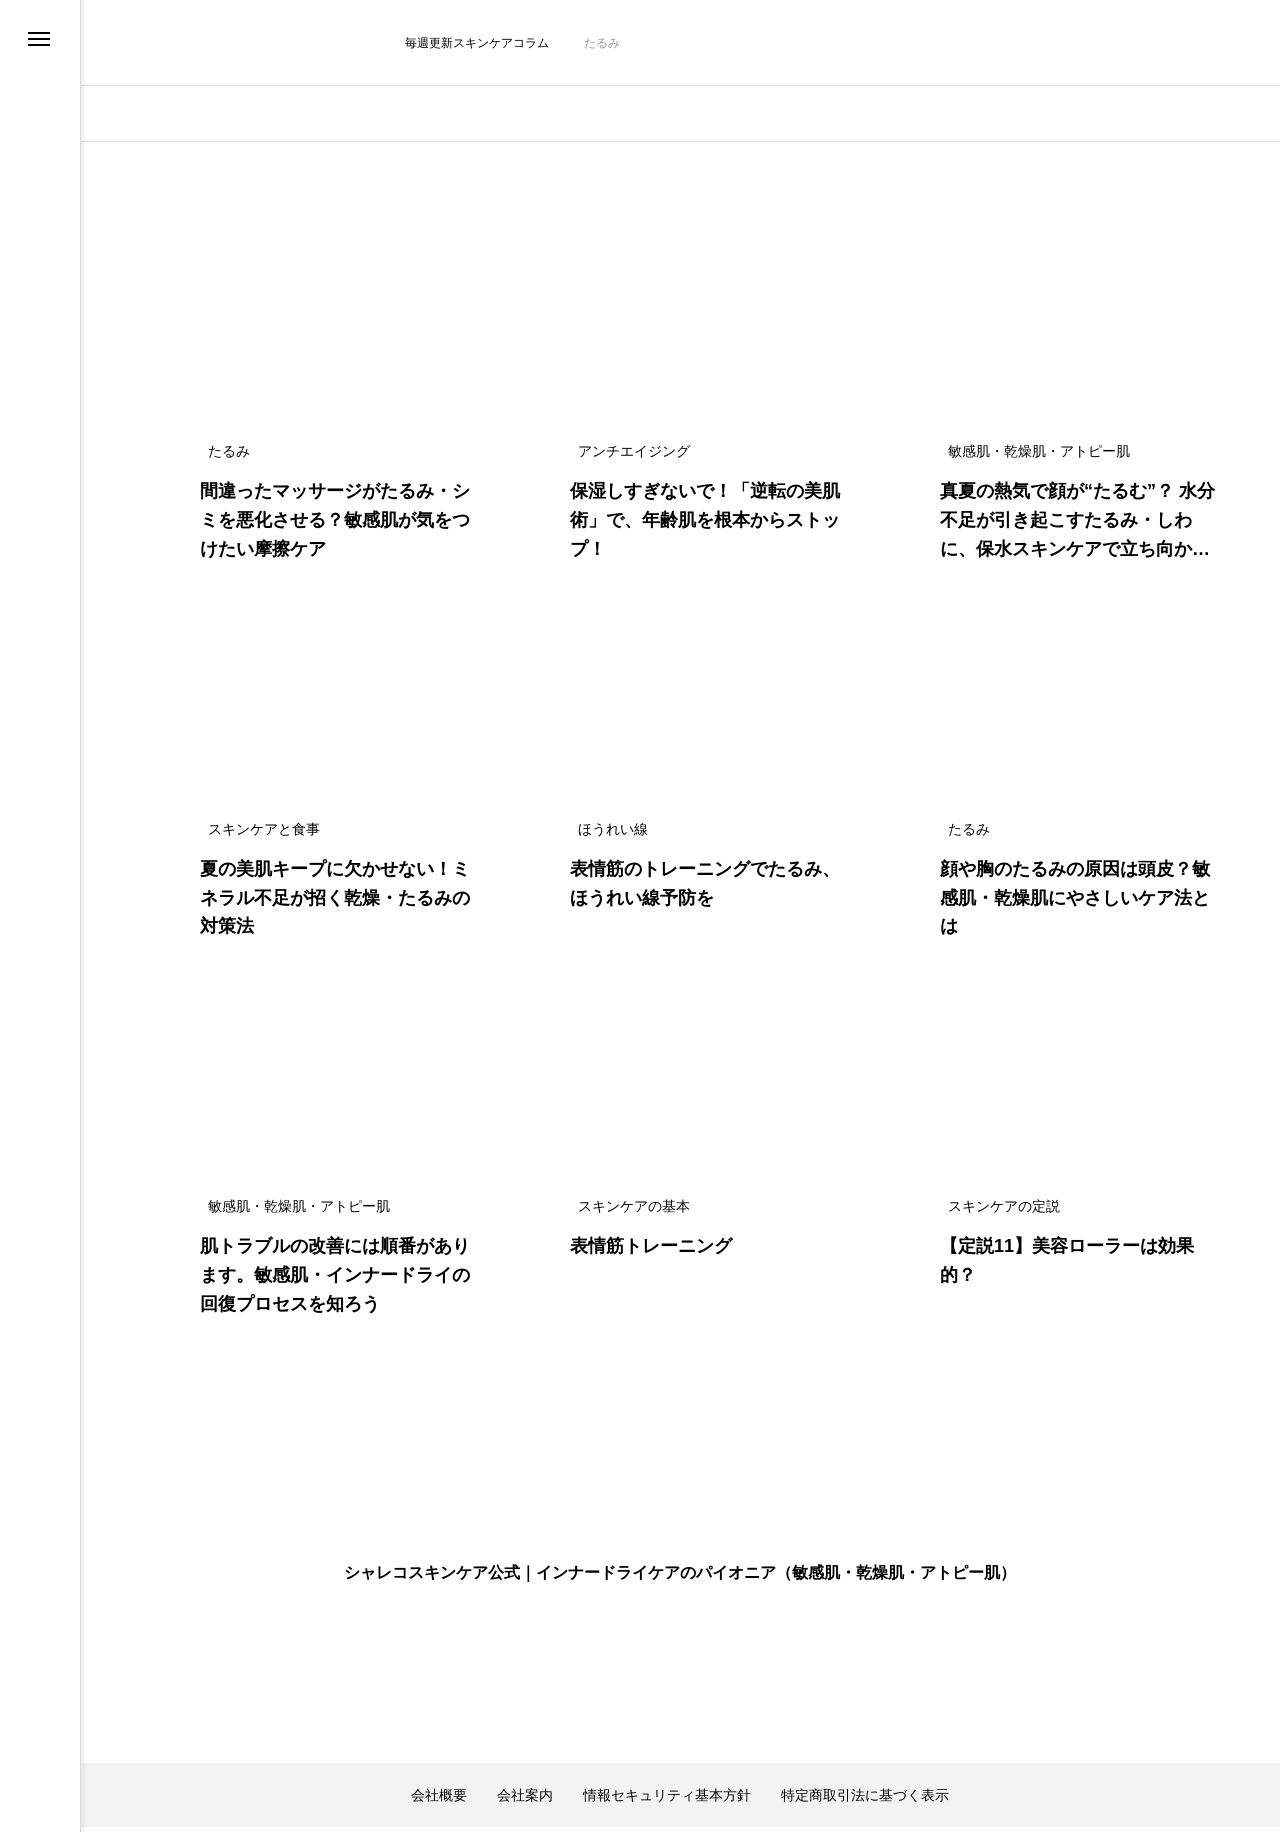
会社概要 (439, 1740)
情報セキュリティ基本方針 (667, 1740)
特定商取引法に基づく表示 (865, 1740)
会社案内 (525, 1740)
